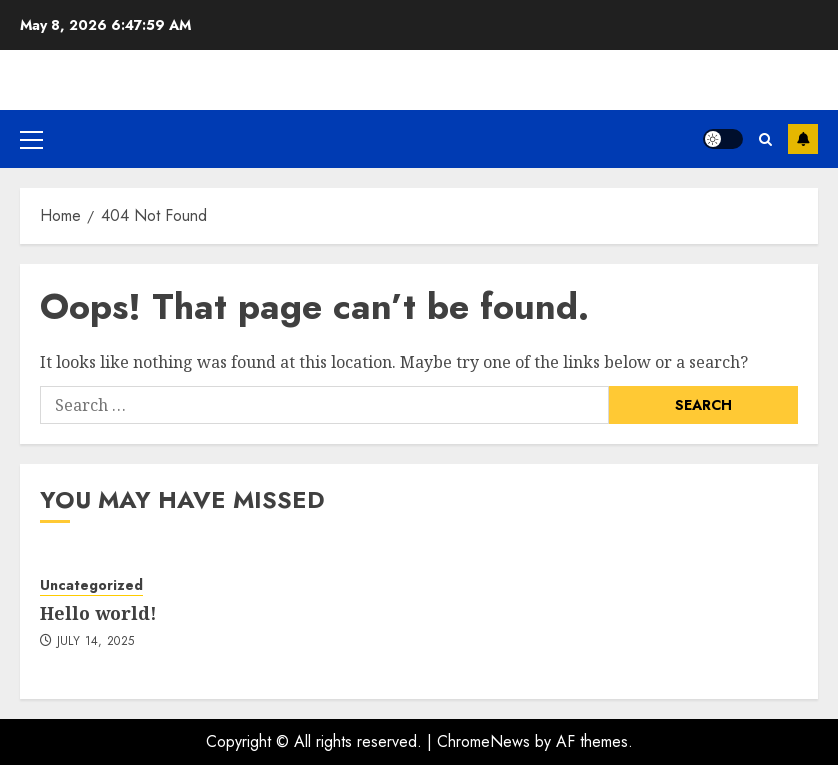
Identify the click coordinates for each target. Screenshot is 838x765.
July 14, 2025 (96, 642)
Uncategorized (91, 585)
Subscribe (803, 139)
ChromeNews (483, 741)
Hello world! (98, 613)
